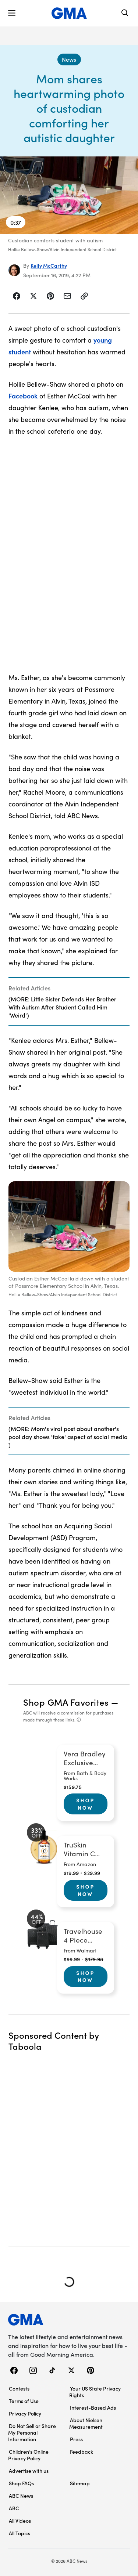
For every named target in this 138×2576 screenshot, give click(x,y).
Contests (19, 2388)
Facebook (23, 395)
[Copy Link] (84, 296)
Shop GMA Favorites (66, 1702)
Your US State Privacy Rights (95, 2392)
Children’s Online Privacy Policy (28, 2455)
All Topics (19, 2533)
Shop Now (85, 1803)
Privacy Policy (25, 2413)
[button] (11, 13)
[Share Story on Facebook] (17, 296)
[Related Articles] (68, 1001)
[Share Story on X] (33, 296)
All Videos (20, 2520)
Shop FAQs (21, 2483)
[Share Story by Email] (67, 296)
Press (76, 2439)
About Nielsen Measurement (86, 2423)
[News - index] (69, 59)
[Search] (125, 13)
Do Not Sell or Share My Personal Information (32, 2432)
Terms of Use (24, 2401)
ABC (14, 2508)
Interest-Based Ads (93, 2407)
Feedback (81, 2451)
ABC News (21, 2495)
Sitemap (80, 2483)
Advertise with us (29, 2470)
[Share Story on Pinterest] (50, 296)
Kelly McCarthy (49, 265)
